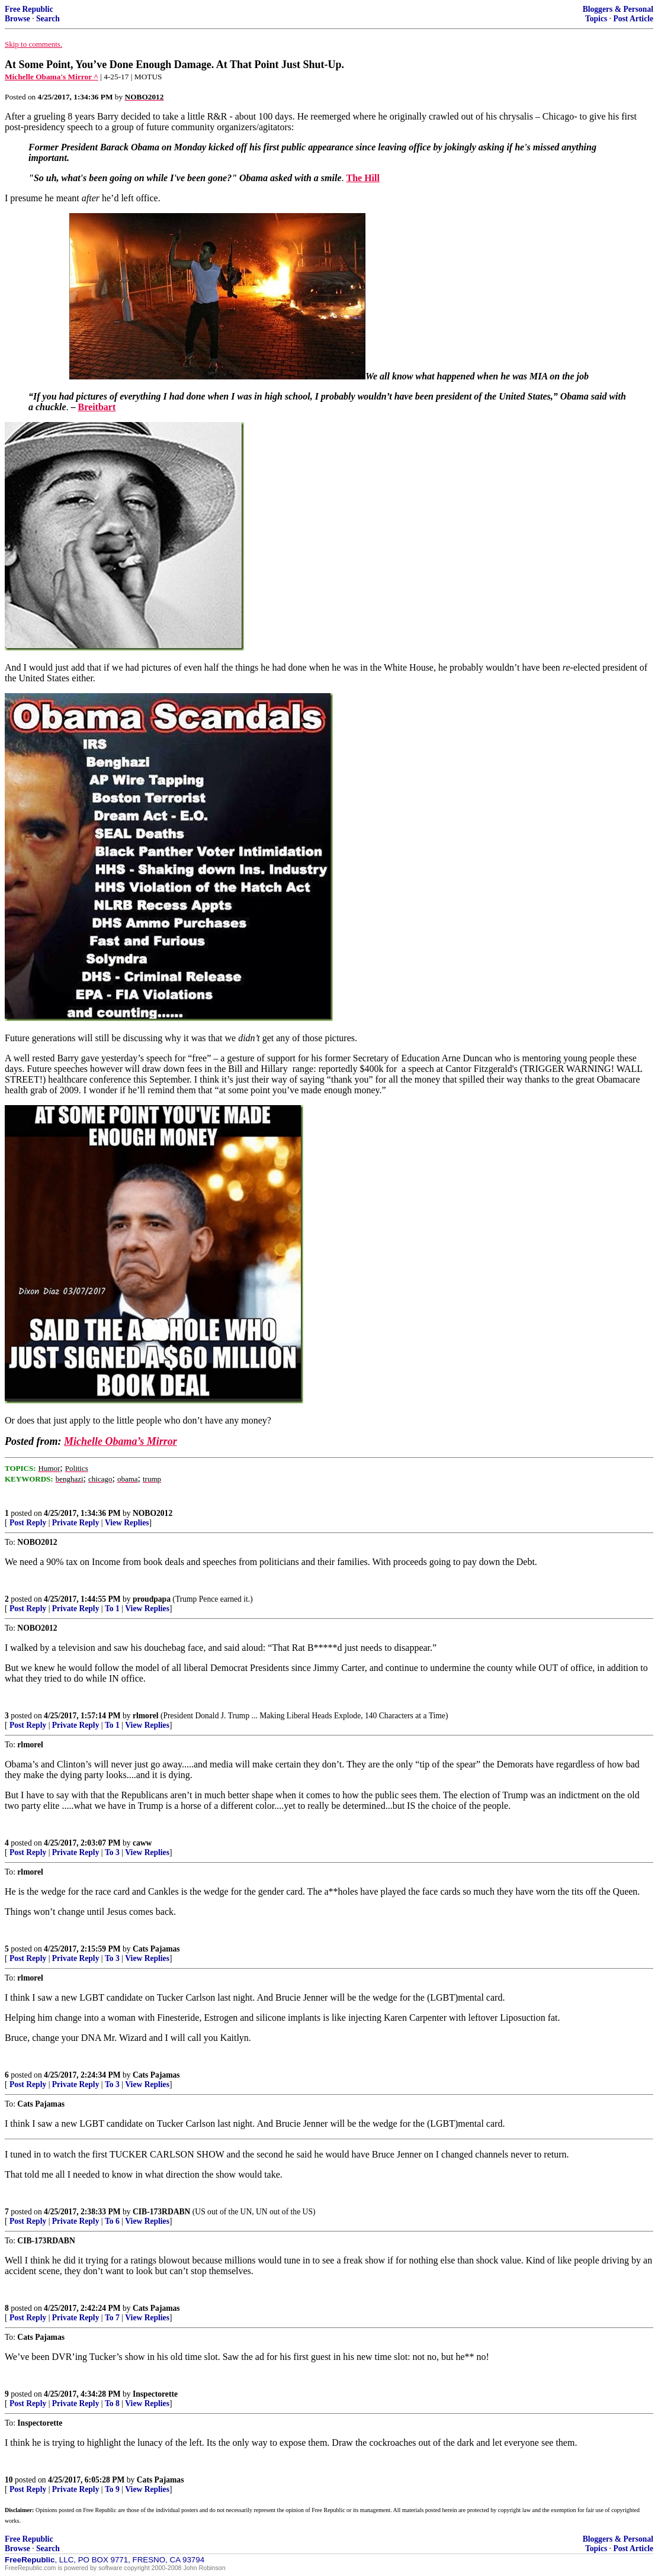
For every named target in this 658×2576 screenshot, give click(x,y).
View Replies (127, 1522)
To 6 (112, 2221)
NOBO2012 (152, 1513)
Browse (17, 18)
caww (142, 1842)
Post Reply (27, 1522)
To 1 (112, 1608)
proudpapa (152, 1599)
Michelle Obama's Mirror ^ (51, 76)
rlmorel (146, 1715)
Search (48, 18)
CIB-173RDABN (161, 2211)
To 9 (112, 2489)
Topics (596, 18)
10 (9, 2479)
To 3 (112, 1852)
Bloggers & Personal (618, 9)
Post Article (633, 18)
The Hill (362, 178)
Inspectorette (155, 2394)
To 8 (112, 2403)
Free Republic (29, 9)
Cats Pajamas (156, 1948)
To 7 (112, 2317)
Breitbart (97, 407)
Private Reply (75, 1522)
